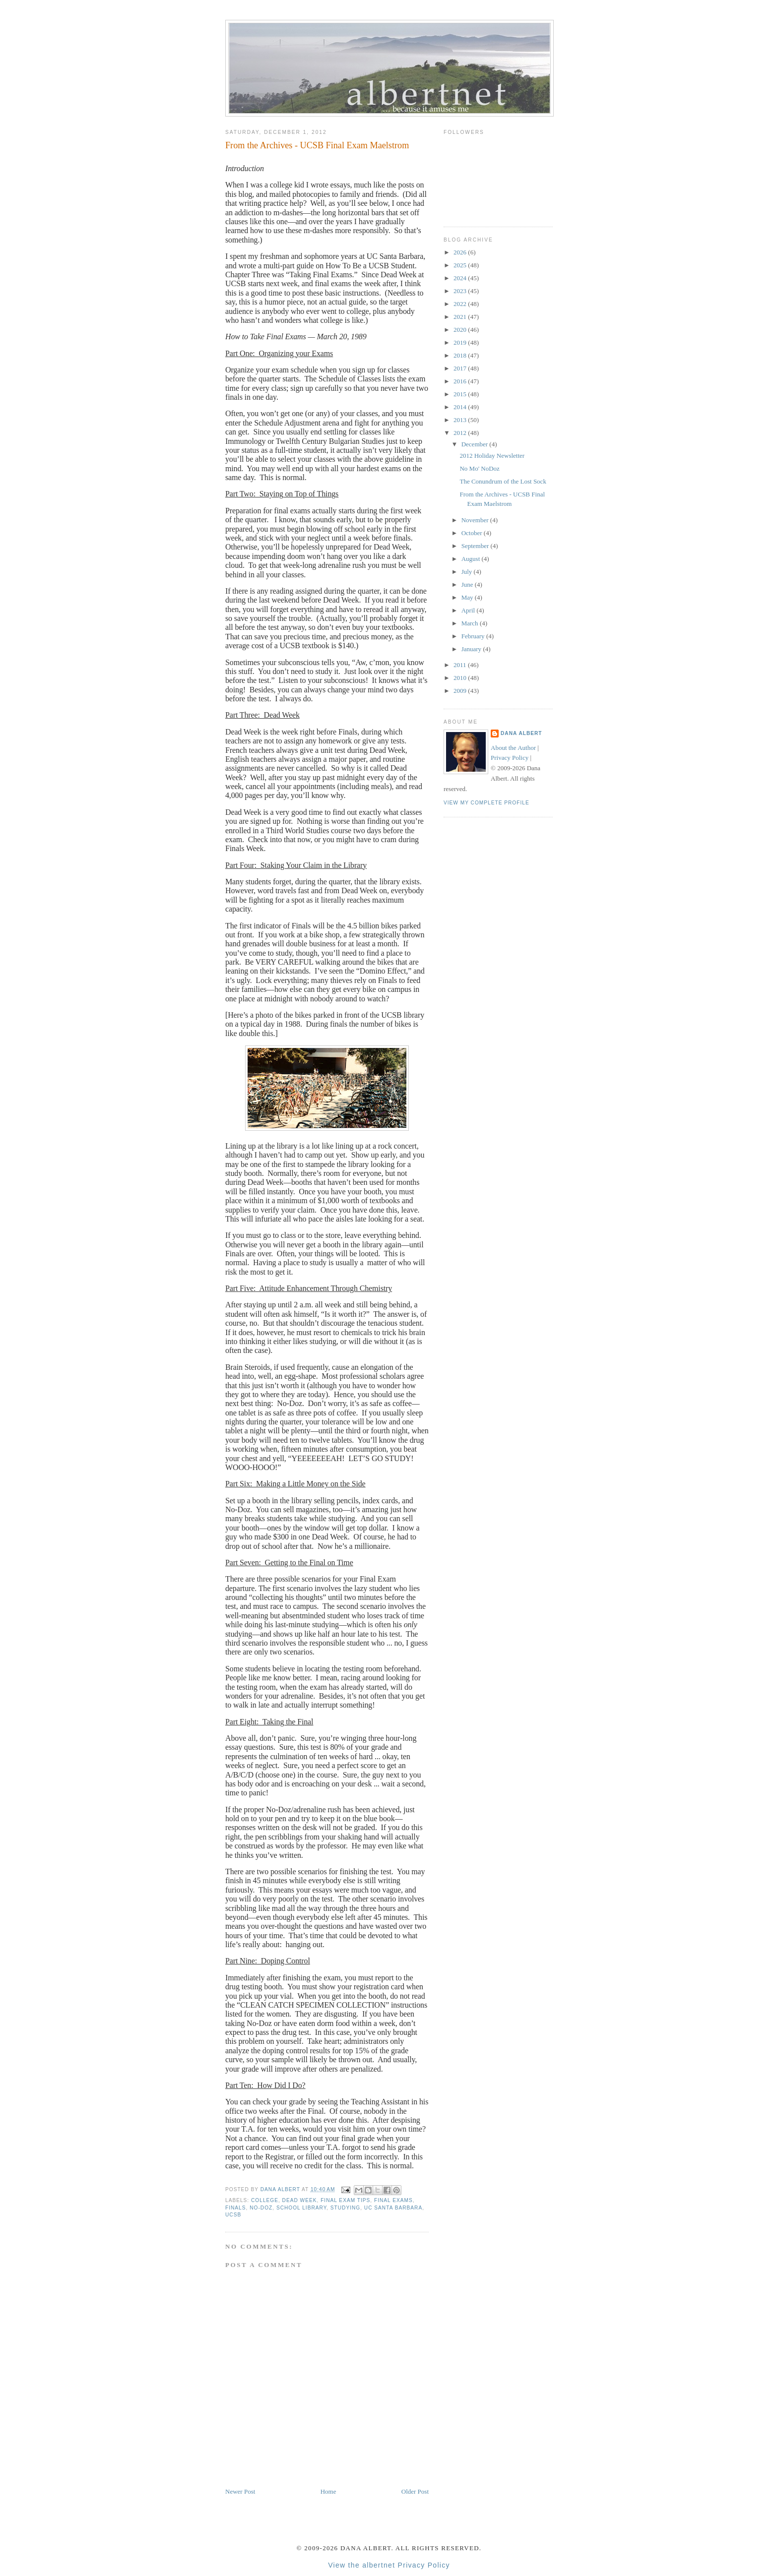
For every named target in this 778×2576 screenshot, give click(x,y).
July (467, 571)
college (264, 2200)
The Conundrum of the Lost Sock (502, 481)
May (468, 597)
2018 (461, 355)
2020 (461, 329)
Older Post (415, 2491)
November (475, 520)
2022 (461, 303)
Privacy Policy (509, 757)
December (475, 444)
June (468, 584)
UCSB (233, 2214)
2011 (461, 665)
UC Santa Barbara (393, 2207)
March (470, 623)
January (472, 649)
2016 (461, 381)
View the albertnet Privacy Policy (389, 2565)
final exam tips (345, 2200)
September (476, 546)
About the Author (513, 747)
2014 (461, 407)
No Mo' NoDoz (479, 468)
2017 (461, 368)
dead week (299, 2200)
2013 (461, 420)
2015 (461, 394)
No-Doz (261, 2207)
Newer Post (240, 2491)
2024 (461, 278)
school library (301, 2207)
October (472, 533)
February (473, 636)
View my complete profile (486, 802)
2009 (461, 690)
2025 (461, 265)
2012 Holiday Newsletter (491, 455)
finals (235, 2207)
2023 (461, 291)
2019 (461, 342)
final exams (393, 2200)
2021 (461, 316)
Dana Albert (521, 733)
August (471, 558)
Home (328, 2491)
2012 (461, 432)
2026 (461, 252)
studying (345, 2207)
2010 (461, 677)
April (469, 610)
